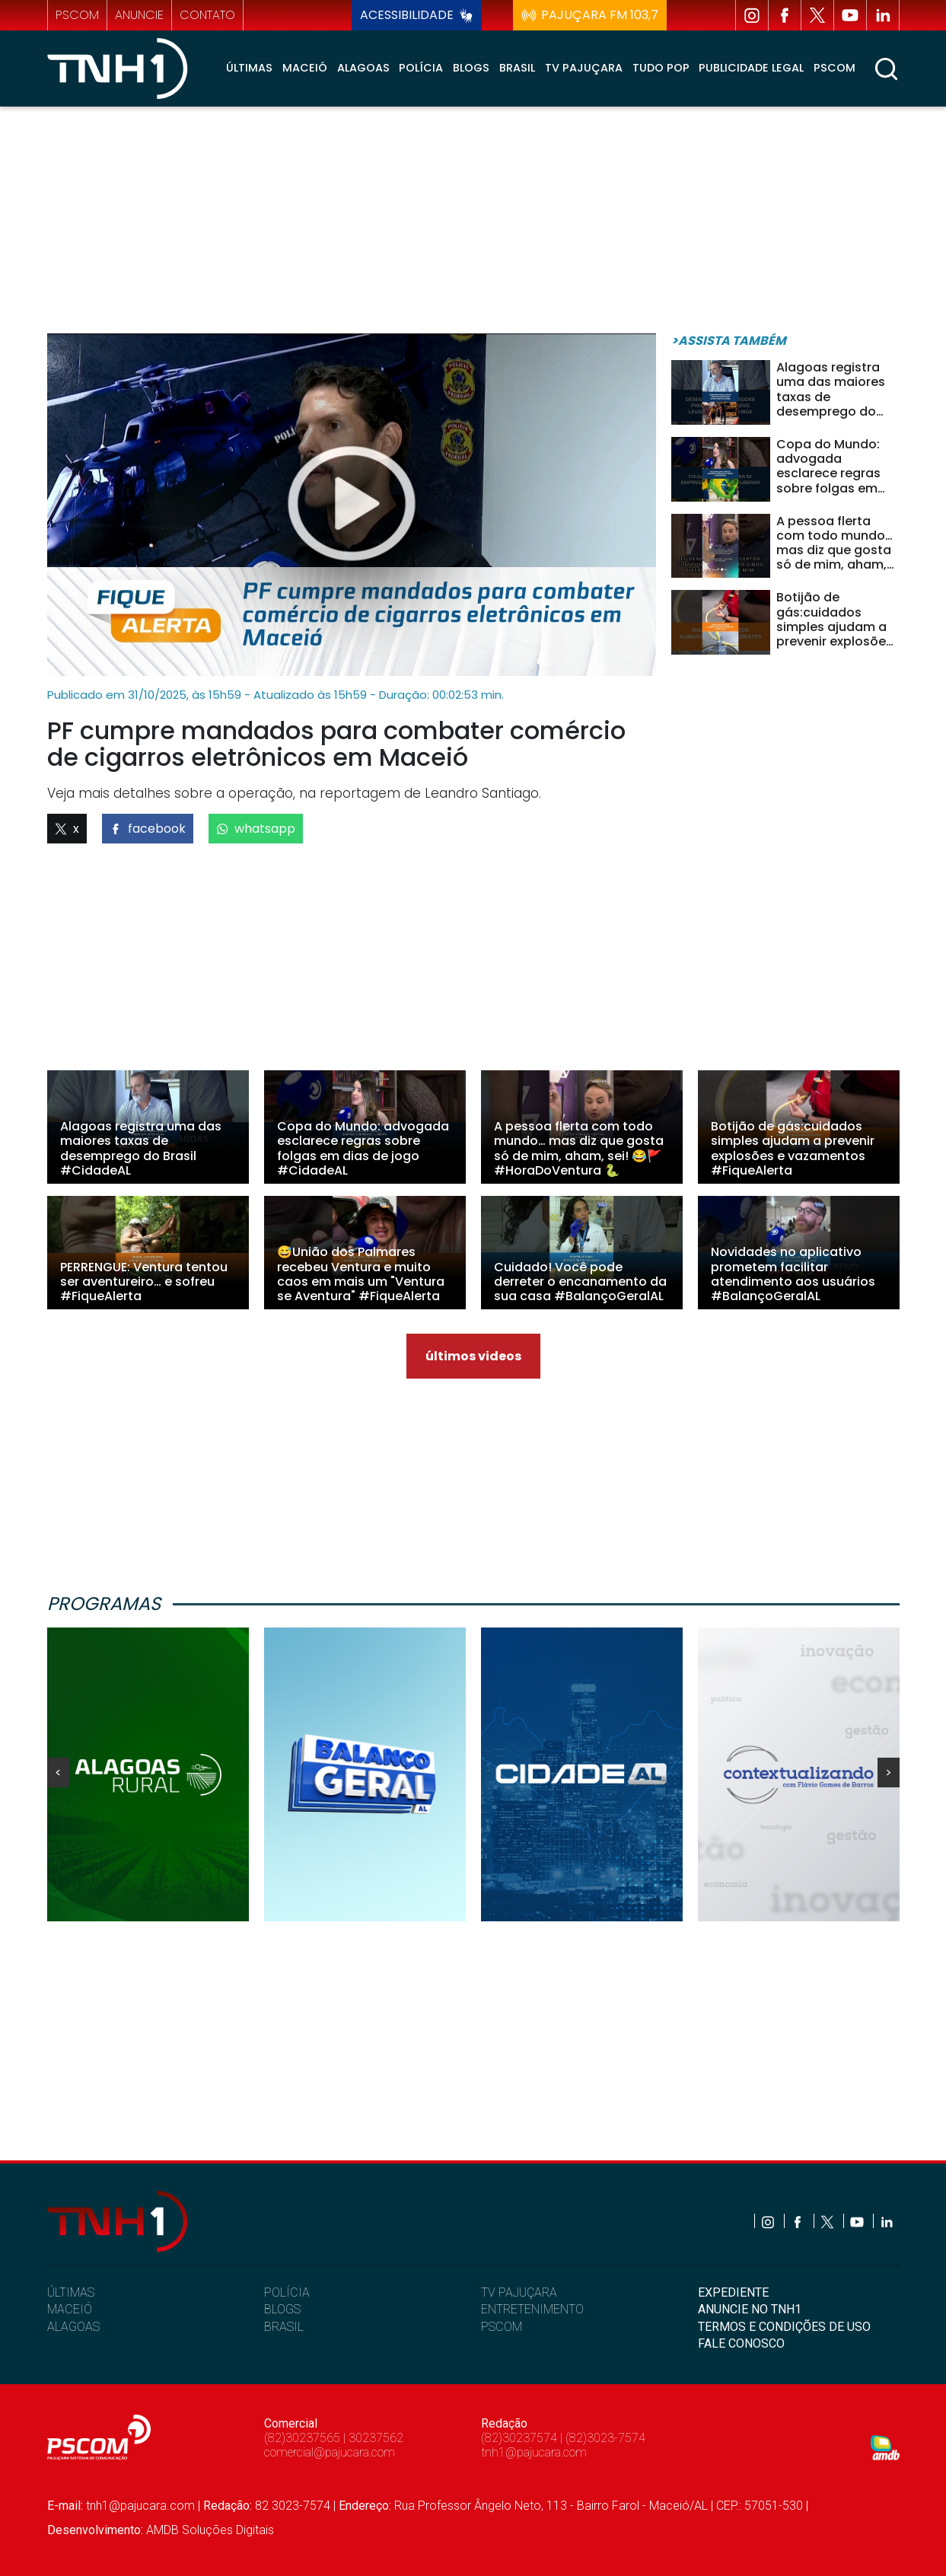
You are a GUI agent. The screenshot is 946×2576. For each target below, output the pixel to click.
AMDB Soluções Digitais (210, 2530)
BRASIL (284, 2326)
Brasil (517, 67)
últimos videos (473, 1356)
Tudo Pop (661, 67)
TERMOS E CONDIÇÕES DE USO (784, 2326)
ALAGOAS (73, 2326)
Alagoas (363, 67)
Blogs (471, 67)
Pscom (834, 67)
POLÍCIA (287, 2292)
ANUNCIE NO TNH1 (749, 2309)
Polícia (421, 67)
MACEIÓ (69, 2309)
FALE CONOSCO (741, 2343)
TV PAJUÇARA (519, 2292)
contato (207, 15)
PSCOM (501, 2326)
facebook (148, 828)
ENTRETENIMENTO (532, 2309)
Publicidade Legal (751, 67)
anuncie (139, 15)
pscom (77, 15)
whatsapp (255, 828)
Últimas (249, 67)
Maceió (304, 67)
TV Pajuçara (584, 67)
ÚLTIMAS (70, 2292)
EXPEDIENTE (733, 2292)
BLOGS (282, 2309)
